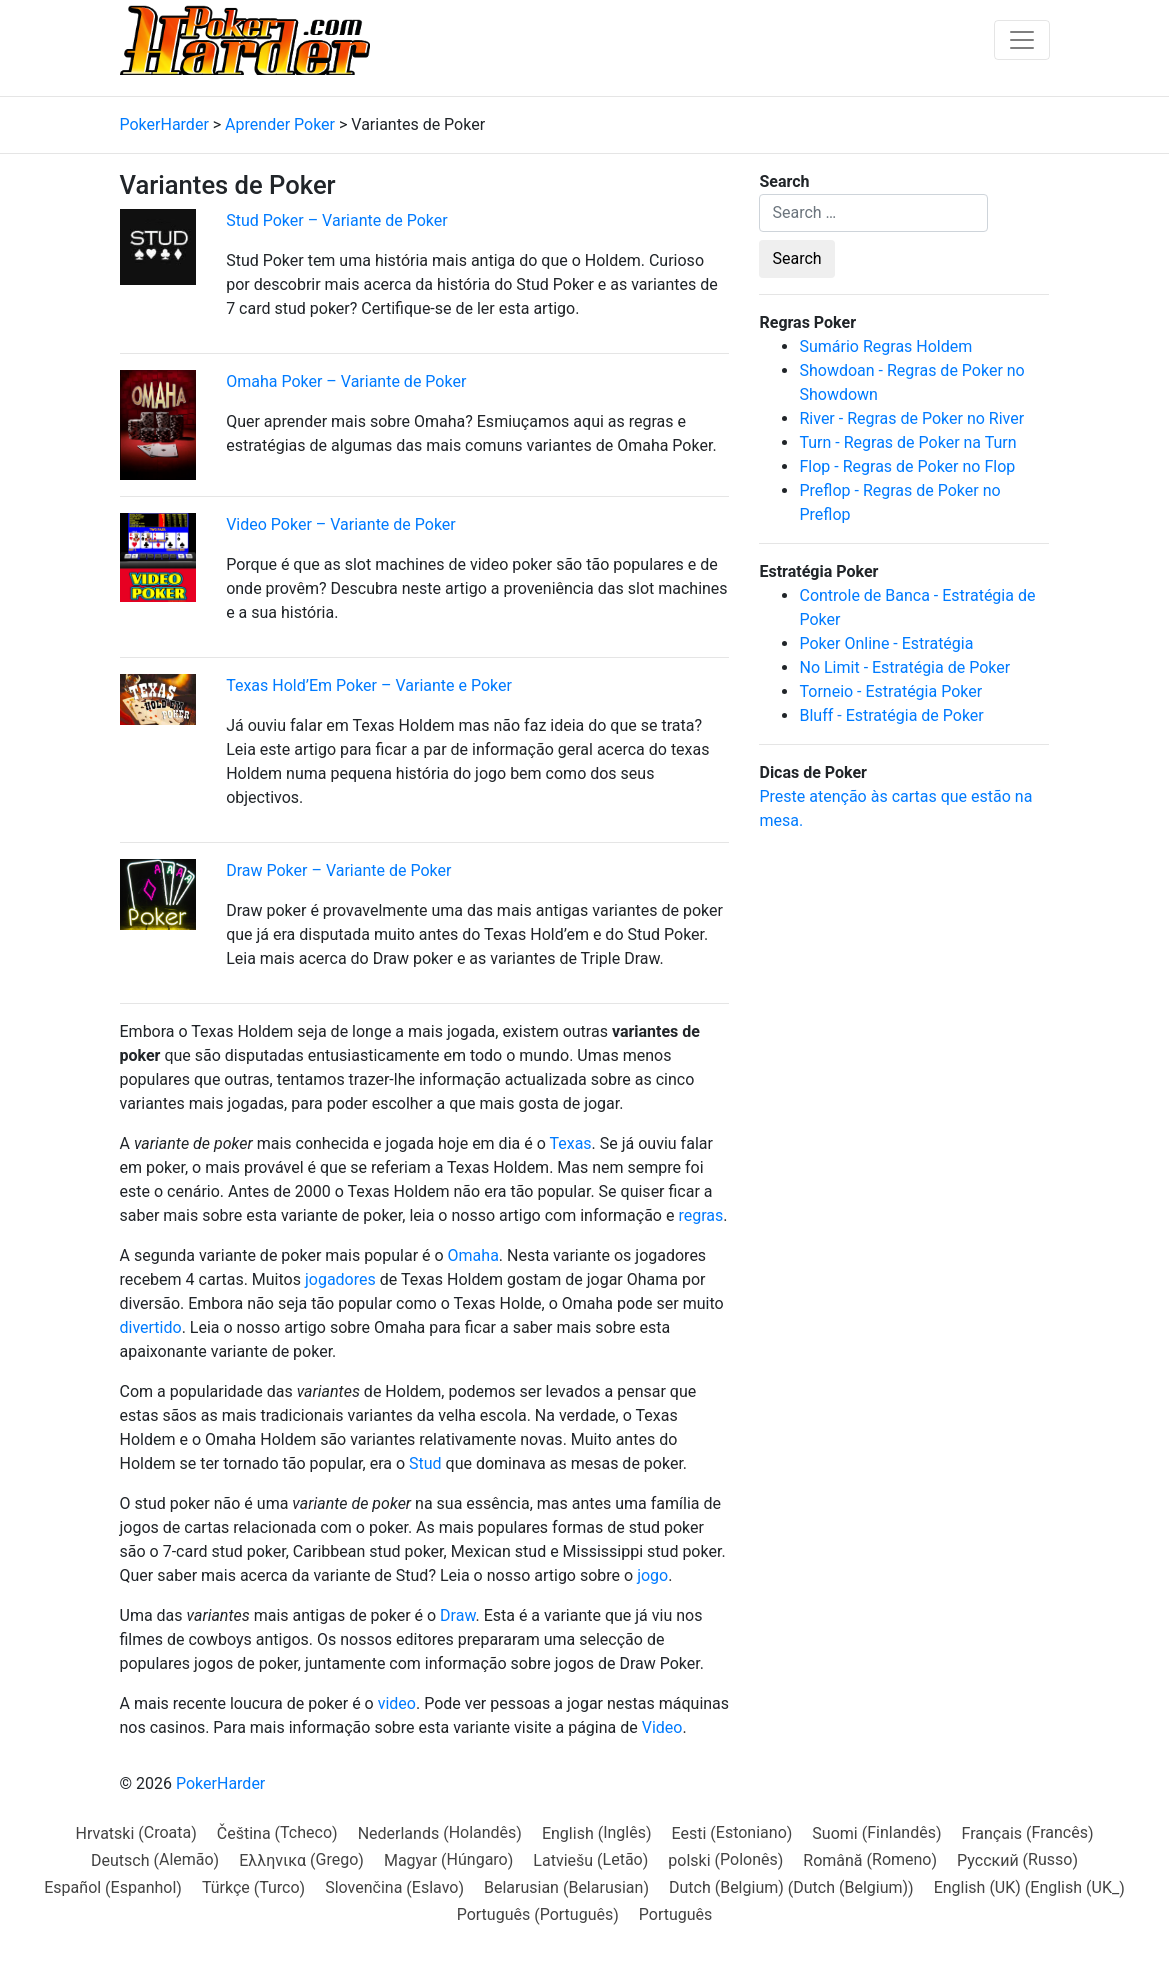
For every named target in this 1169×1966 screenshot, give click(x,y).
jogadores (340, 1279)
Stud (425, 1463)
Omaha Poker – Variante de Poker (346, 381)
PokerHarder (220, 1783)
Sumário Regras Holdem (885, 346)
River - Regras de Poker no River (911, 418)
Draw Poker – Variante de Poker (338, 870)
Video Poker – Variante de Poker (341, 524)
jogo (652, 1575)
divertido (151, 1327)
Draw (457, 1615)
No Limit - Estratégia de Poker (904, 667)
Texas (570, 1143)
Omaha (473, 1255)
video (397, 1703)
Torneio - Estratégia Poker (890, 691)
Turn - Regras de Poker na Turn (907, 442)
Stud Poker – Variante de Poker (336, 220)
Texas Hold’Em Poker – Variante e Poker (369, 685)
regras (700, 1215)
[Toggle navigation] (1022, 40)
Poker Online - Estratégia (886, 643)
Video (662, 1727)
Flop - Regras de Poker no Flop (907, 466)
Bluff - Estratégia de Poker (891, 715)
